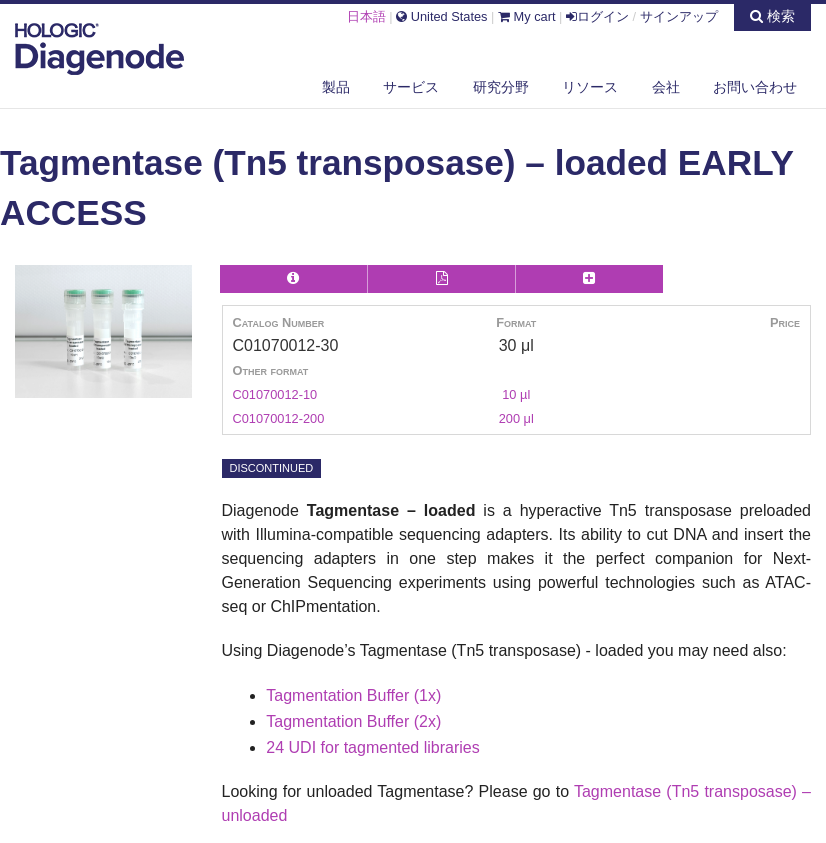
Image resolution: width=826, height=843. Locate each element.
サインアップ (679, 16)
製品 (336, 87)
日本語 (366, 16)
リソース (590, 87)
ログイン (597, 16)
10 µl (516, 394)
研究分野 (501, 87)
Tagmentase (617, 791)
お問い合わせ (755, 87)
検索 (772, 16)
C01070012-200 (279, 418)
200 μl (516, 418)
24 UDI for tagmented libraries (372, 747)
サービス (411, 87)
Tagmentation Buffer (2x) (353, 721)
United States (441, 16)
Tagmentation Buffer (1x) (353, 695)
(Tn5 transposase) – (736, 791)
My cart (527, 16)
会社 (666, 87)
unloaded (255, 815)
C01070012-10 (275, 394)
